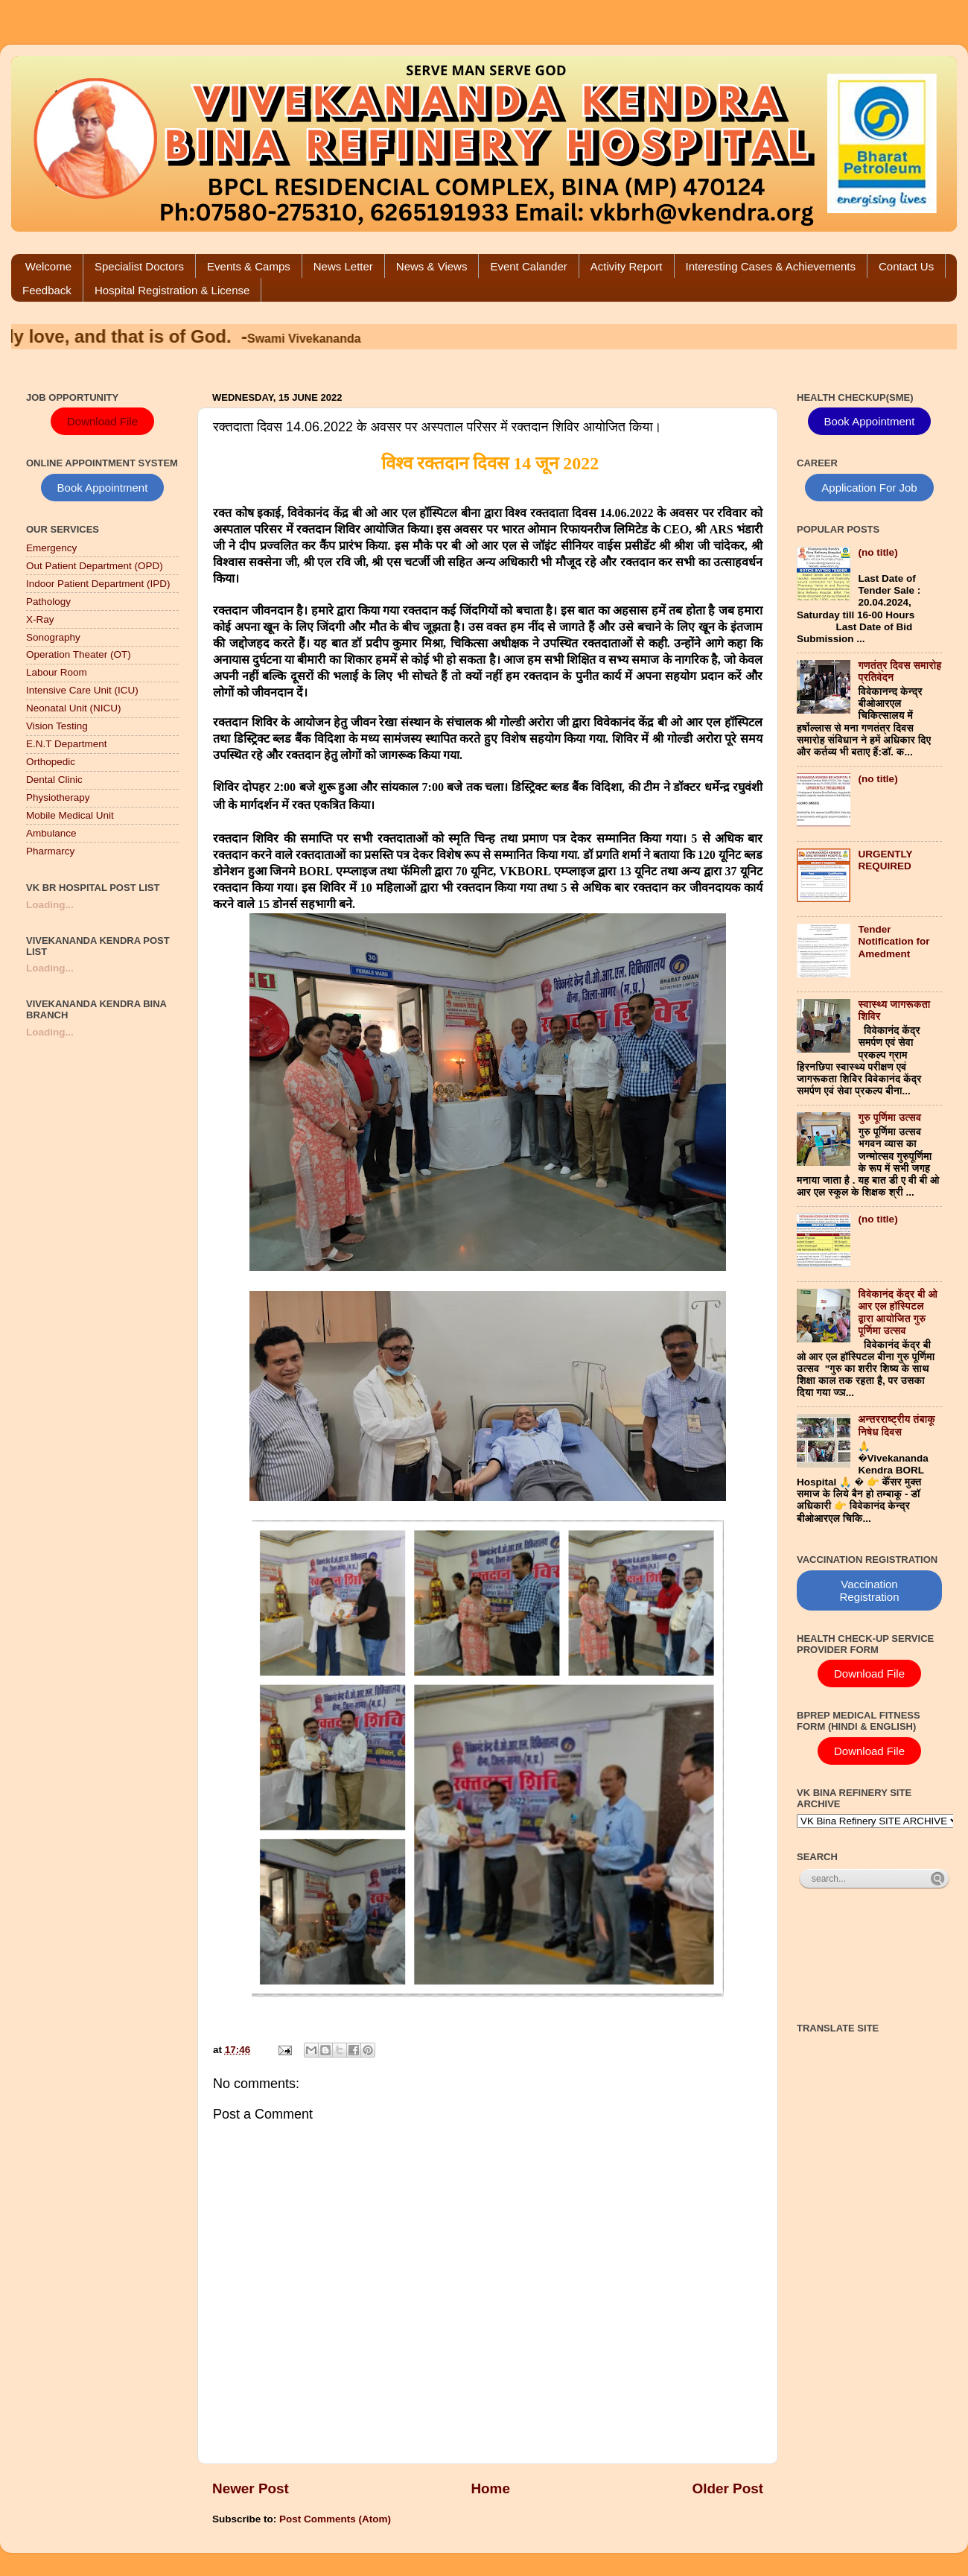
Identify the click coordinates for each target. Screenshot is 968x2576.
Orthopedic (50, 761)
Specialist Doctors (139, 266)
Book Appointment (102, 487)
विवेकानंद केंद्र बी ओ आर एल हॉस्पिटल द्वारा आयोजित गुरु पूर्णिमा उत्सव (897, 1312)
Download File (102, 421)
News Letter (343, 266)
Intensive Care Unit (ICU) (82, 690)
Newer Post (250, 2488)
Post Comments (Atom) (335, 2519)
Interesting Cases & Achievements (771, 266)
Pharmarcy (50, 851)
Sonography (53, 637)
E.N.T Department (66, 743)
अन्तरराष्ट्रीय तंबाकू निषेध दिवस (896, 1425)
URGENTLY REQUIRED (885, 860)
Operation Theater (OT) (78, 654)
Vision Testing (57, 726)
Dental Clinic (54, 779)
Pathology (48, 601)
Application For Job (869, 487)
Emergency (51, 547)
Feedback (46, 290)
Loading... (50, 904)
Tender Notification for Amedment (893, 941)
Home (490, 2488)
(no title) (877, 552)
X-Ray (40, 619)
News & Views (432, 266)
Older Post (727, 2488)
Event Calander (528, 266)
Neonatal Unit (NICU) (73, 708)
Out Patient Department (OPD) (94, 565)
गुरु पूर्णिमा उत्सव (889, 1117)
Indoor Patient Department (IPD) (98, 583)
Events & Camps (248, 266)
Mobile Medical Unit (70, 815)
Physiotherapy (58, 797)
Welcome (48, 266)
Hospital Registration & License (172, 290)
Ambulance (51, 833)
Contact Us (906, 266)
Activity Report (626, 266)
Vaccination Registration (869, 1590)
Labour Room (56, 672)
